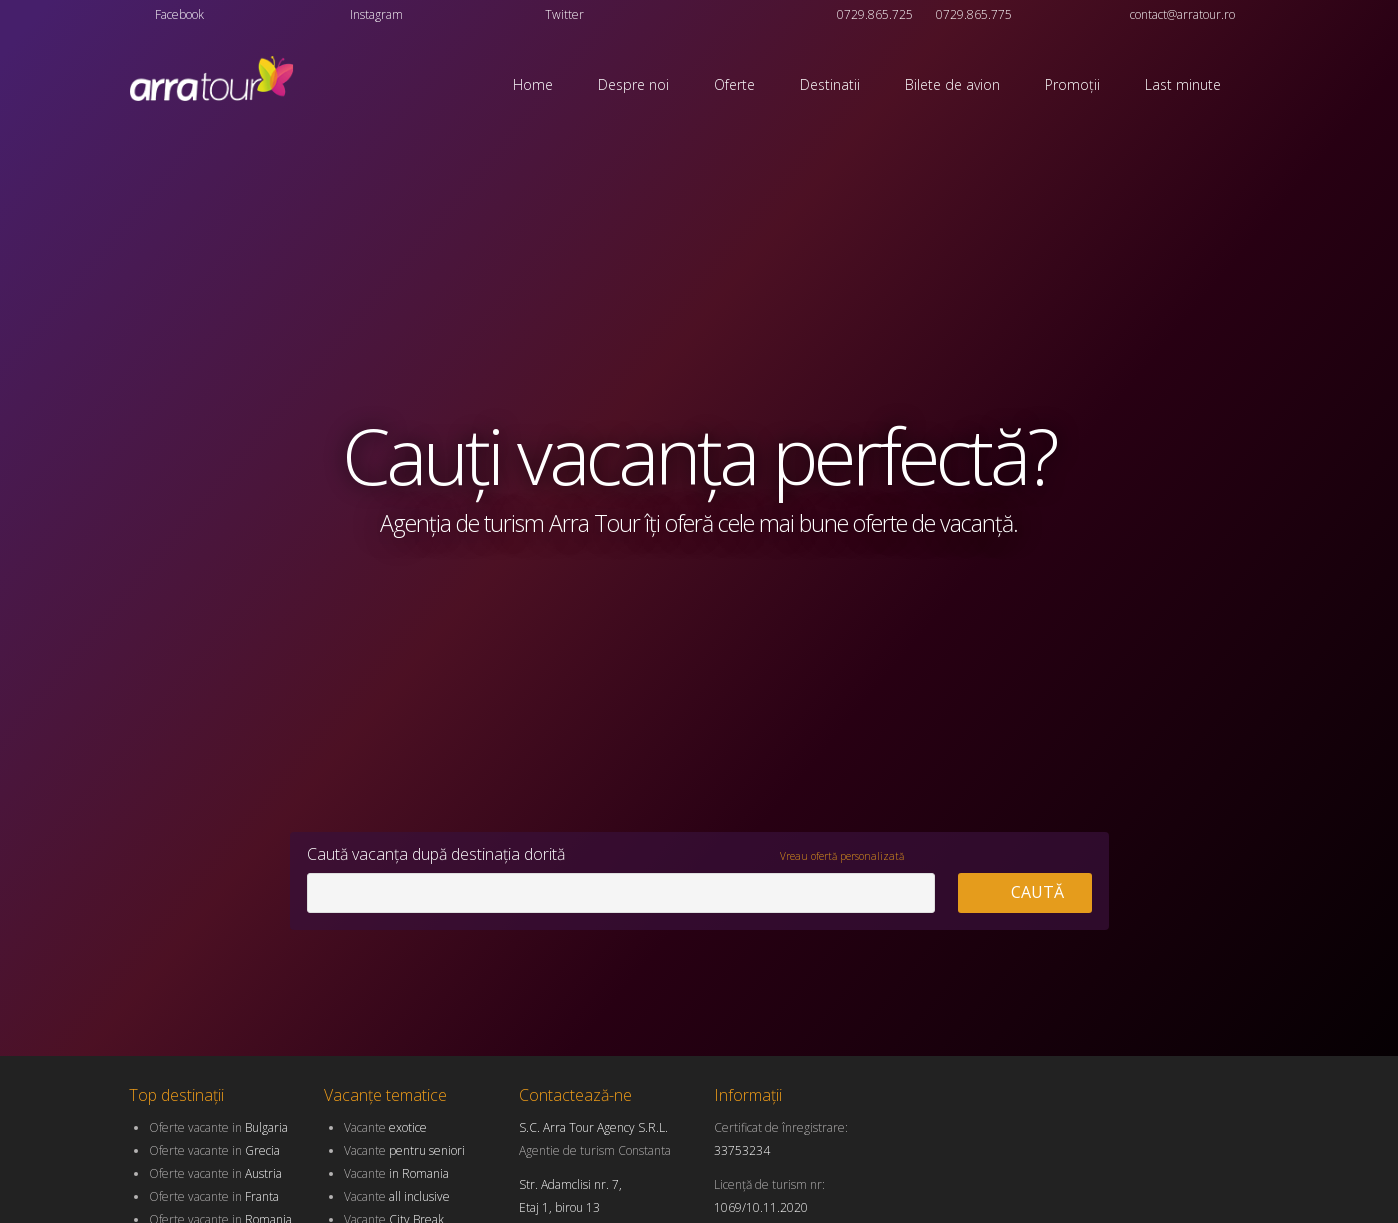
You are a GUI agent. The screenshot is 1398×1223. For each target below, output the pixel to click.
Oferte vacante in (218, 1127)
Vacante (385, 1127)
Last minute (1183, 84)
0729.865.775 (974, 14)
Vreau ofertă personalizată (842, 856)
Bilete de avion (952, 84)
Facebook (179, 14)
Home (533, 84)
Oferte (734, 84)
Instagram (376, 14)
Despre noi (633, 84)
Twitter (564, 14)
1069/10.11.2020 (761, 1207)
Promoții (1072, 84)
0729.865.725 (875, 14)
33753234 (742, 1150)
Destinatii (830, 84)
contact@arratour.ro (1182, 14)
